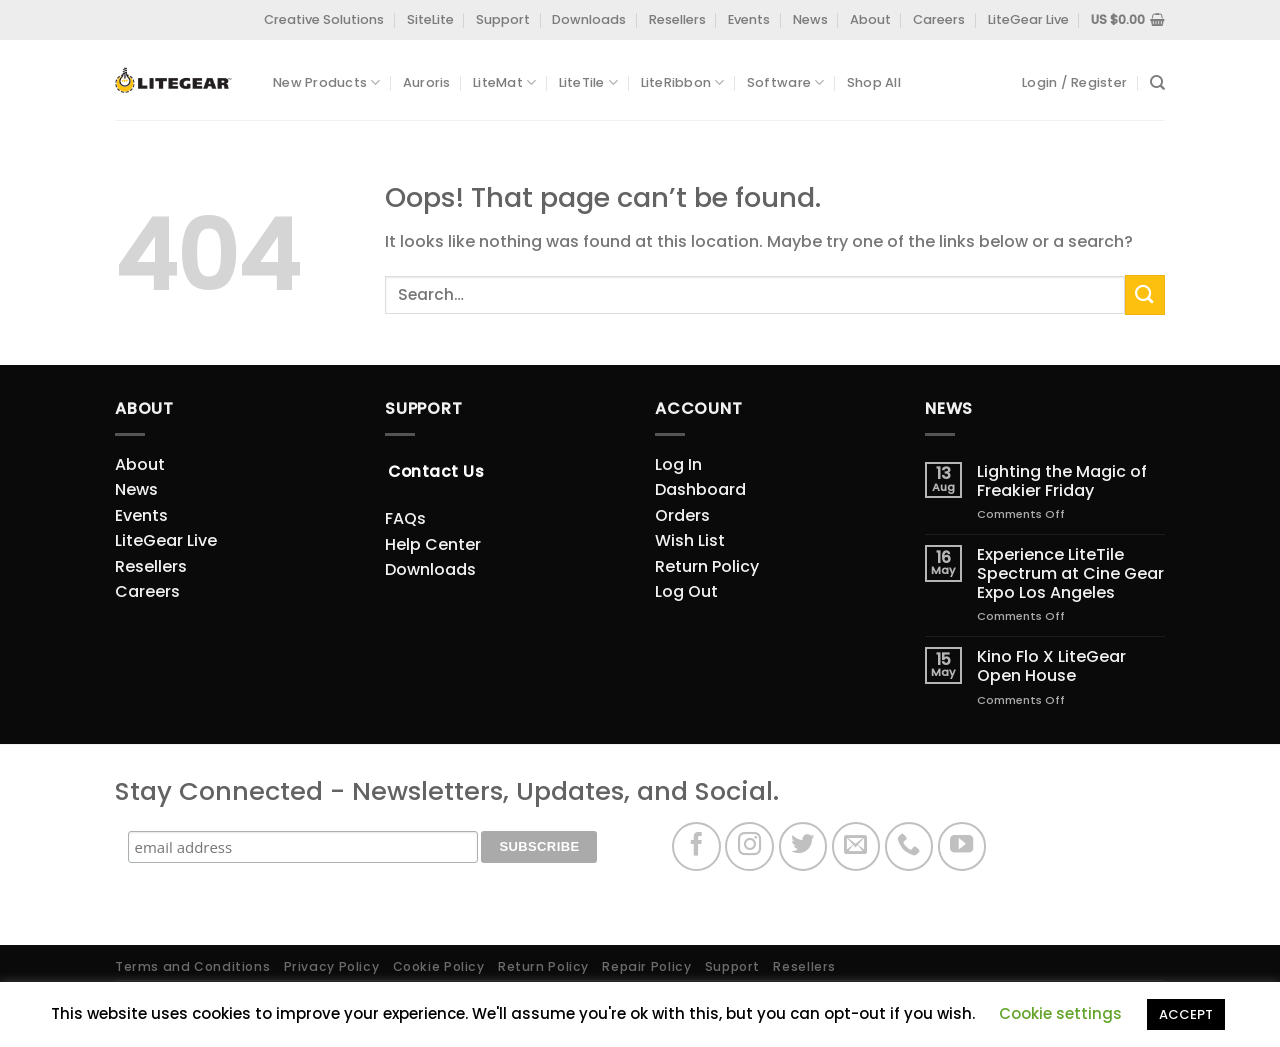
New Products (327, 82)
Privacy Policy (332, 966)
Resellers (677, 19)
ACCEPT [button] (1186, 1014)
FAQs (405, 518)
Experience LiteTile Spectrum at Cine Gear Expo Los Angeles (1070, 574)
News (810, 19)
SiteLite (430, 19)
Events (749, 19)
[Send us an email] (856, 846)
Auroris (427, 82)
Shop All (874, 82)
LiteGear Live (1028, 19)
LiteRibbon (683, 82)
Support (503, 19)
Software (786, 82)
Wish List (690, 540)
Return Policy (707, 566)
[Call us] (909, 846)
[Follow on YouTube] (962, 846)
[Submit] (1145, 294)
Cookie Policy (439, 966)
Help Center (433, 544)
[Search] (1157, 83)
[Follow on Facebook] (696, 846)
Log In (678, 464)
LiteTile (589, 82)
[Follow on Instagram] (749, 846)
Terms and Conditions (192, 966)
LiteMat (504, 82)
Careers (939, 19)
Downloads (589, 19)
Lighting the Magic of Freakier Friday (1062, 481)
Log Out (686, 591)
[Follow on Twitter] (803, 846)
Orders (682, 515)
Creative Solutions (324, 19)
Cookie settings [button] (1060, 1013)
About (870, 19)
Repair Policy (646, 966)
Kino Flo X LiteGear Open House (1051, 666)
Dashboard (700, 489)
